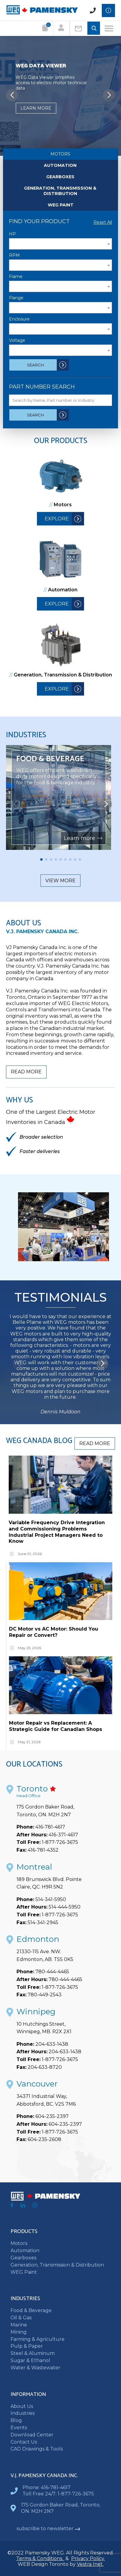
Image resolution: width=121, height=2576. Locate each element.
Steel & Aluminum (33, 2353)
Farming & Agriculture (38, 2339)
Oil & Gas (21, 2317)
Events (19, 2427)
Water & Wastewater (35, 2367)
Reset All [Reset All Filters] (102, 222)
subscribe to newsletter (48, 2528)
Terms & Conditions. (40, 2558)
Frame (16, 276)
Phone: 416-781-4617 (47, 2487)
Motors (60, 154)
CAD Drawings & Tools (37, 2449)
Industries (23, 2413)
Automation (60, 165)
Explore (57, 519)
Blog (16, 2420)
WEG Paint (61, 205)
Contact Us (24, 2442)
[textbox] (60, 244)
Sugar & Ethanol (30, 2360)
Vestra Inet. (90, 2564)
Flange (16, 297)
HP (12, 234)
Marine (19, 2325)
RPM (14, 255)
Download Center (32, 2435)
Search (35, 364)
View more (60, 880)
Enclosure (19, 319)
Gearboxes (60, 176)
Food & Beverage (31, 2310)
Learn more (35, 108)
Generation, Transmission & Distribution (60, 190)
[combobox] (60, 244)
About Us (22, 2406)
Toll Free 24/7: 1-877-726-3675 (58, 2494)
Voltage (17, 340)
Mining (19, 2332)
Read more (26, 1072)
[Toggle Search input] (93, 29)
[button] (109, 95)
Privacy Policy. (88, 2558)
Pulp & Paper (27, 2346)
